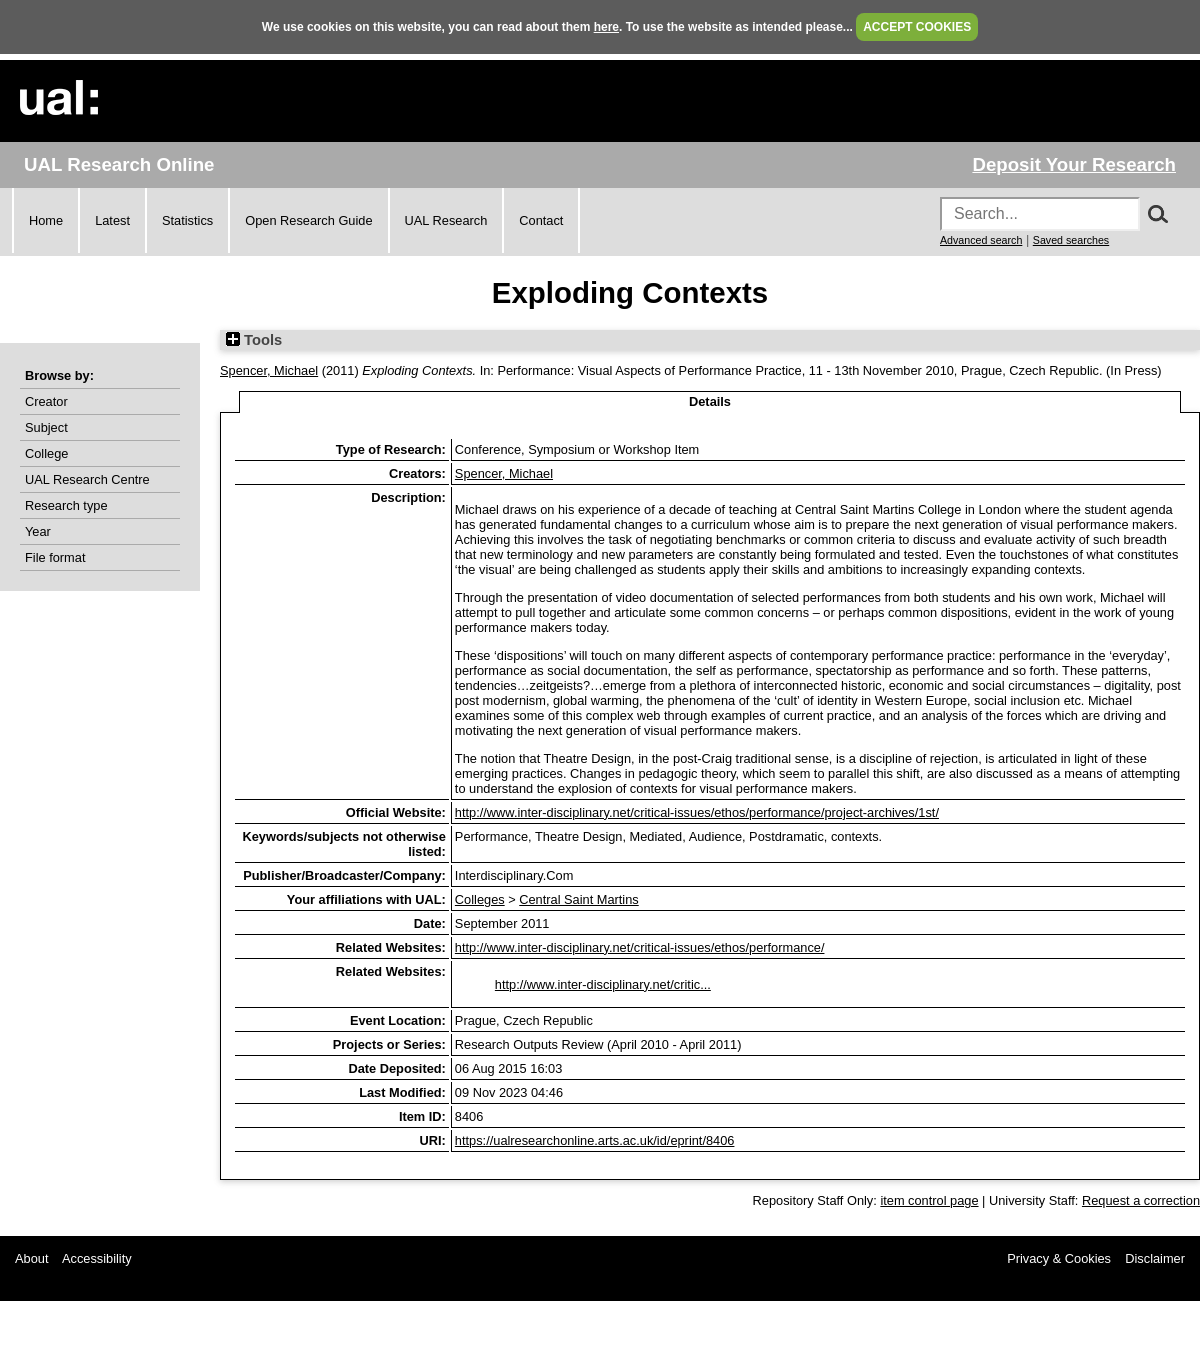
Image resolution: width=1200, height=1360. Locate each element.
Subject (46, 427)
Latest (112, 220)
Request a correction (1141, 1200)
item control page (929, 1200)
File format (55, 557)
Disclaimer (1155, 1258)
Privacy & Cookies (1059, 1258)
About (31, 1258)
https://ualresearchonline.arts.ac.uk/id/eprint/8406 (595, 1140)
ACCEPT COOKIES (917, 27)
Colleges (480, 899)
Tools (254, 340)
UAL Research (446, 220)
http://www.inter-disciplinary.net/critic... (603, 984)
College (46, 453)
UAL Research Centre (87, 479)
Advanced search (981, 240)
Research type (66, 505)
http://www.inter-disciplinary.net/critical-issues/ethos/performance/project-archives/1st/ (697, 812)
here (606, 27)
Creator (46, 401)
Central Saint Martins (578, 899)
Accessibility (97, 1258)
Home (46, 220)
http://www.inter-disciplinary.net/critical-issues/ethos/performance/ (640, 947)
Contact (541, 220)
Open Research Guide (308, 220)
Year (38, 531)
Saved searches (1071, 240)
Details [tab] (710, 401)
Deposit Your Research (1074, 164)
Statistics (187, 220)
